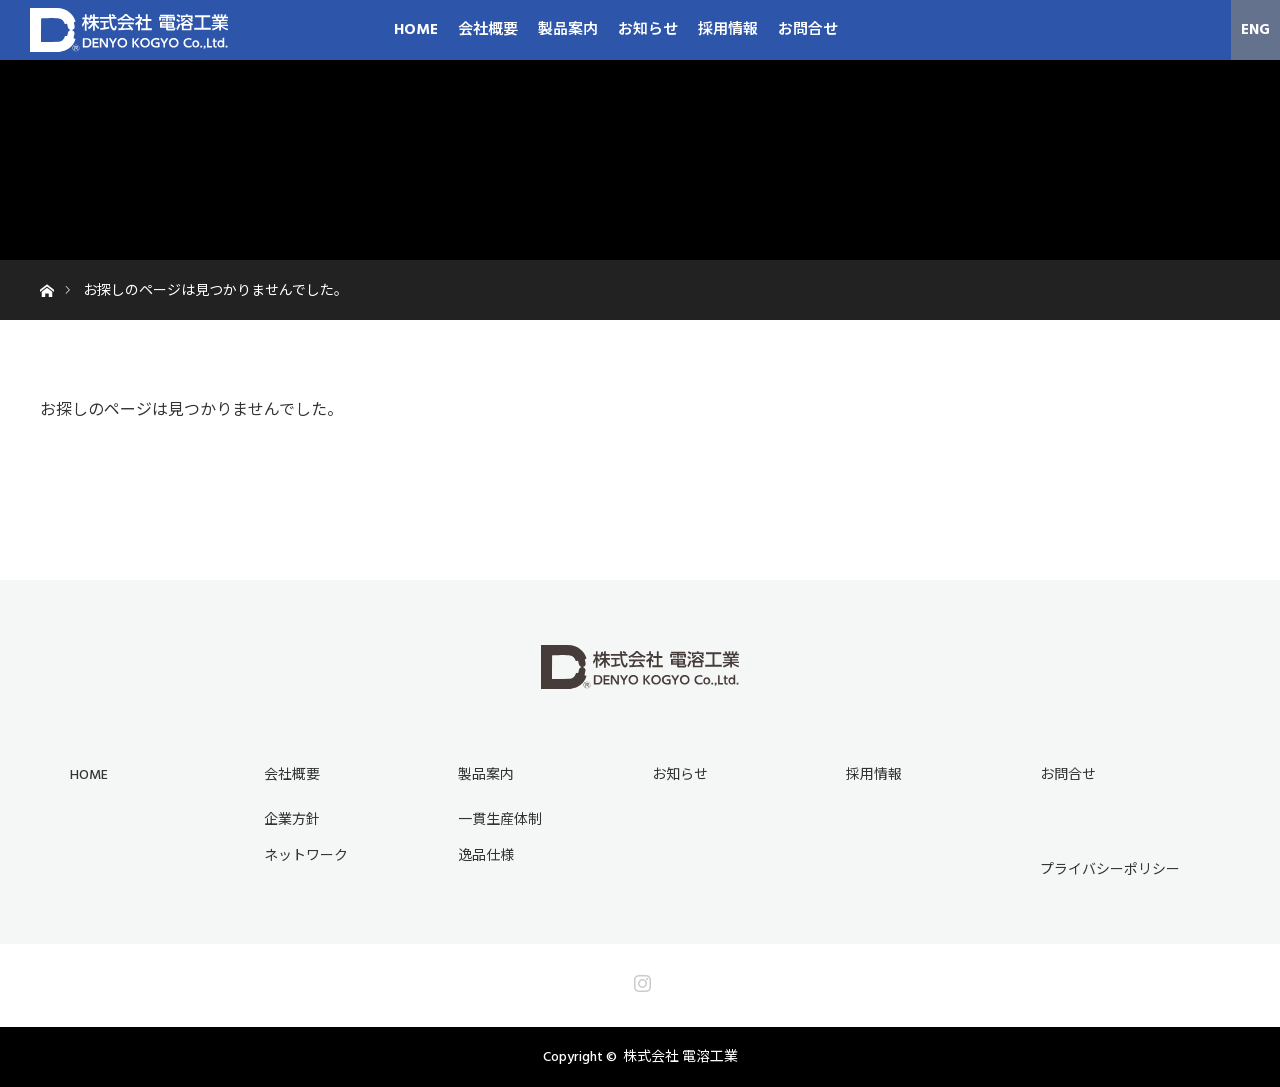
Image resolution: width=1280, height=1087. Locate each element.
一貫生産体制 (500, 820)
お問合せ (808, 29)
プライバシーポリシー (1110, 870)
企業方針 (292, 820)
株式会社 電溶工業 (680, 1057)
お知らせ (648, 29)
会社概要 (488, 29)
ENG (1255, 29)
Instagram (640, 979)
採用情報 (728, 29)
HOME (416, 29)
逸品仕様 (486, 856)
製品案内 (568, 29)
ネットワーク (306, 856)
